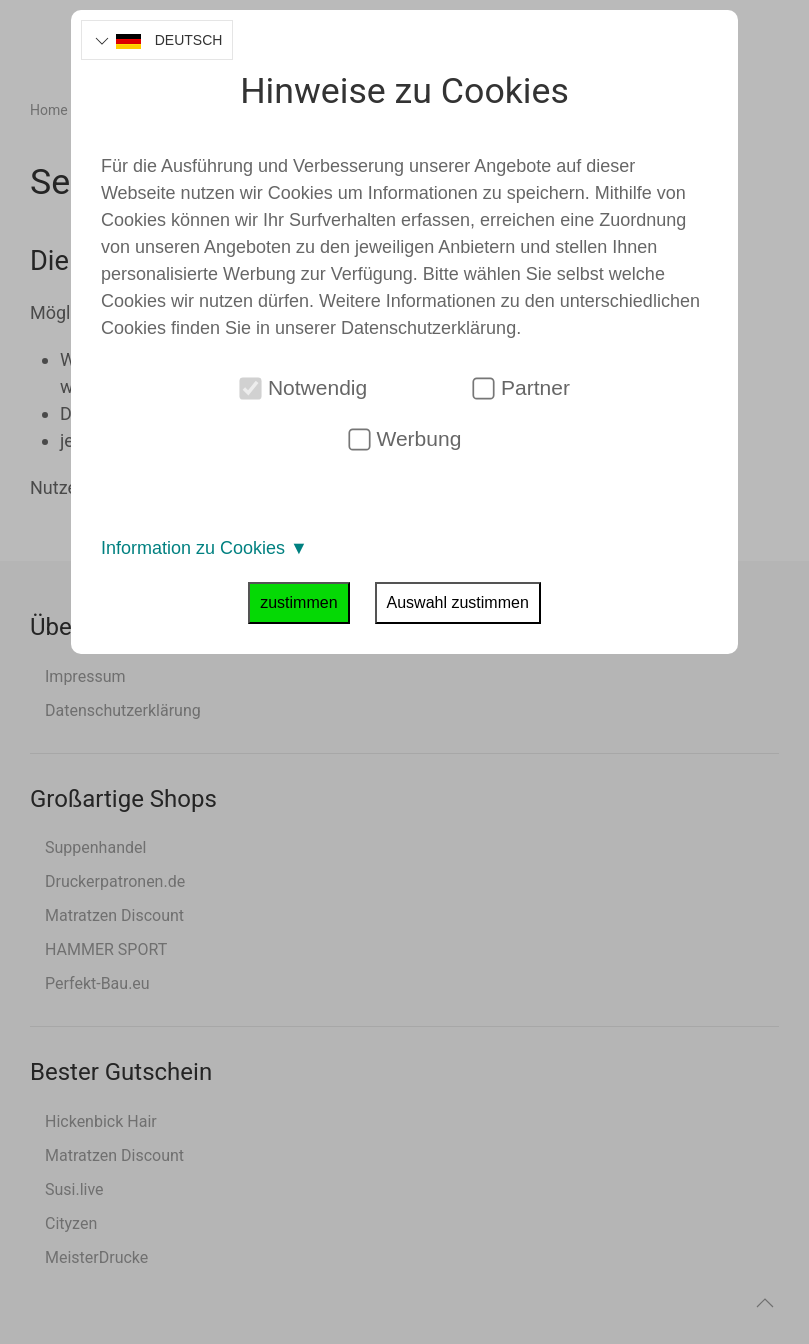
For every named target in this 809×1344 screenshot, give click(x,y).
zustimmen (298, 602)
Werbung (404, 439)
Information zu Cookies (204, 548)
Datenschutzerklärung (428, 328)
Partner (521, 388)
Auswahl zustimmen (458, 602)
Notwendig (304, 388)
